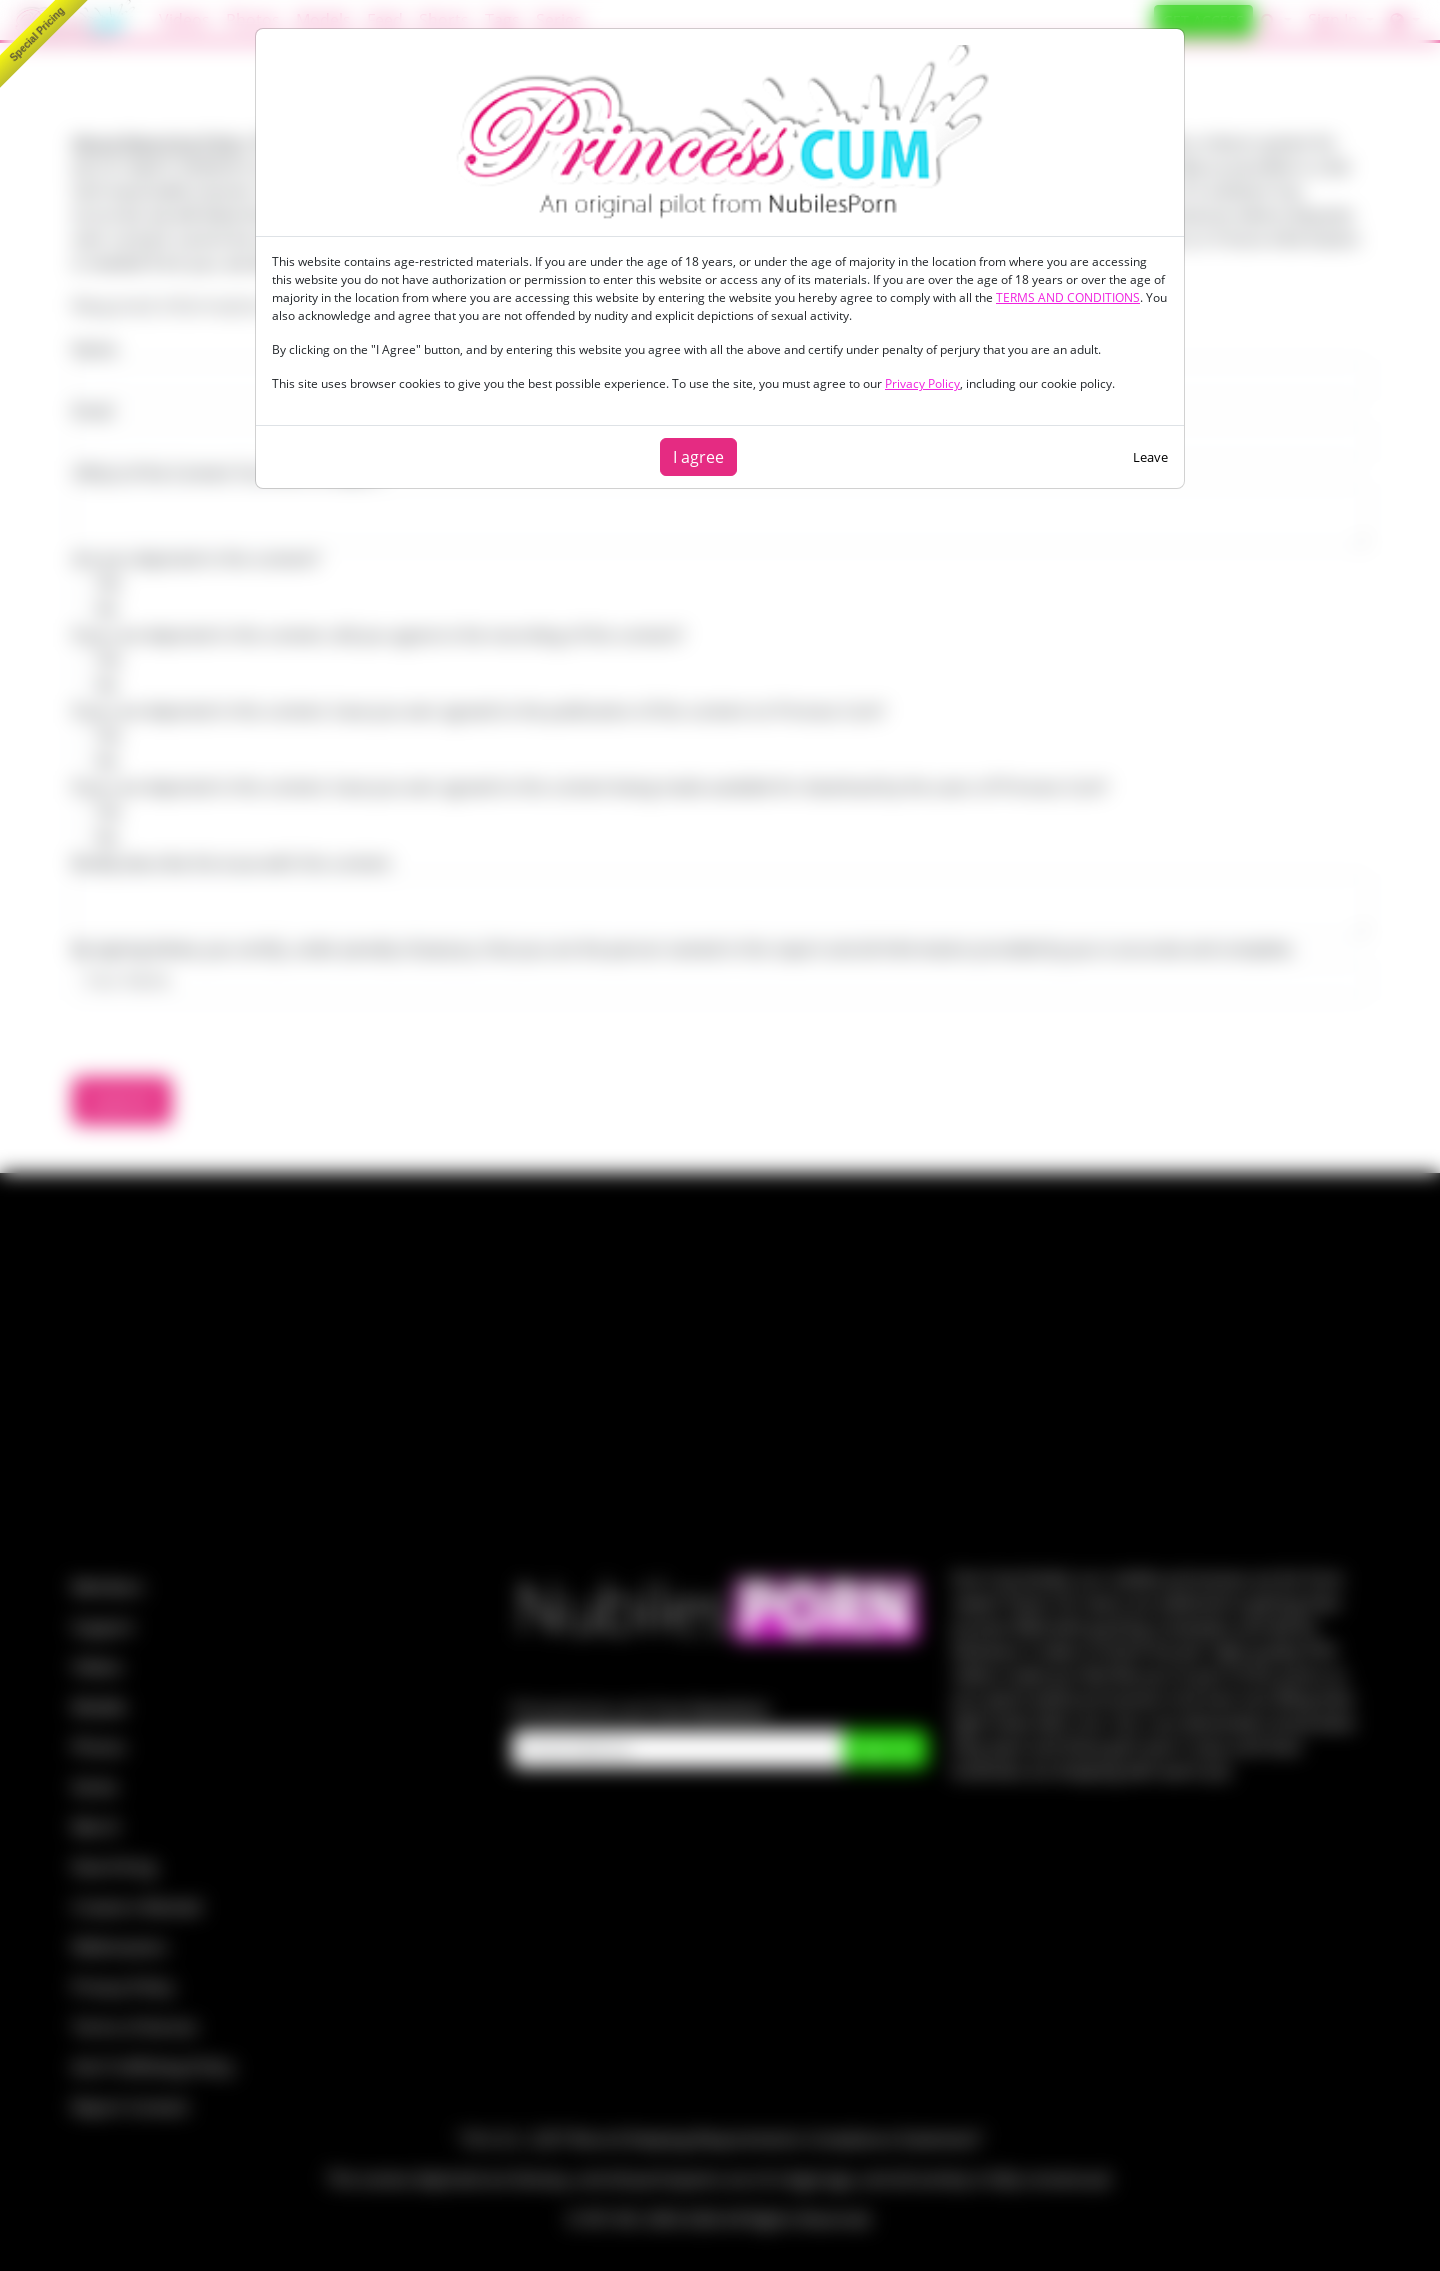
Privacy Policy (922, 383)
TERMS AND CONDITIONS (1068, 297)
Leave (1150, 457)
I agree (698, 457)
